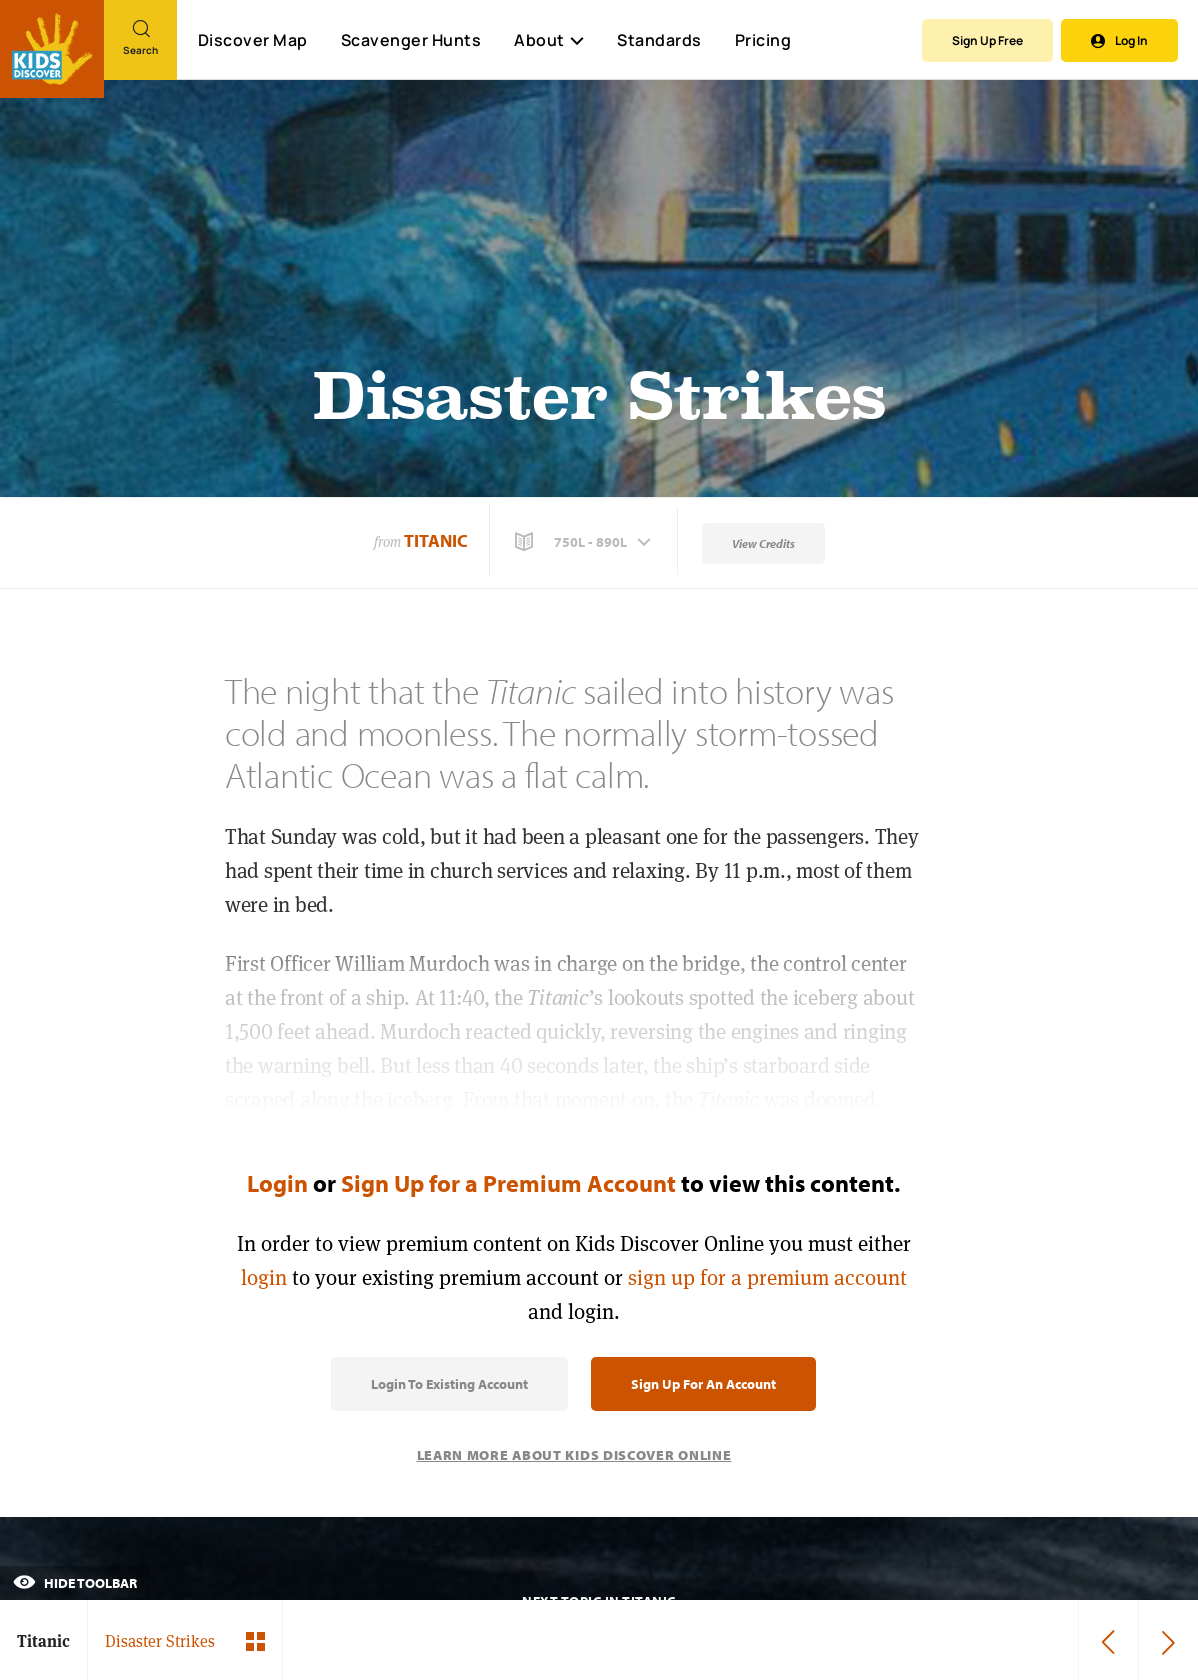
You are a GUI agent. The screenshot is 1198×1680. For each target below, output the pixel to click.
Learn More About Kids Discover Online (574, 1455)
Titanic (436, 540)
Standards (659, 40)
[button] (585, 542)
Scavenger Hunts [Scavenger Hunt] (410, 41)
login (264, 1277)
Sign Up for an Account (703, 1384)
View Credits (763, 543)
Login (277, 1183)
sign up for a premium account (767, 1277)
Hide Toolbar (75, 1583)
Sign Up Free (987, 40)
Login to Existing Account (449, 1384)
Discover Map (253, 40)
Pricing (763, 40)
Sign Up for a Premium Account (508, 1183)
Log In (1119, 40)
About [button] (549, 40)
